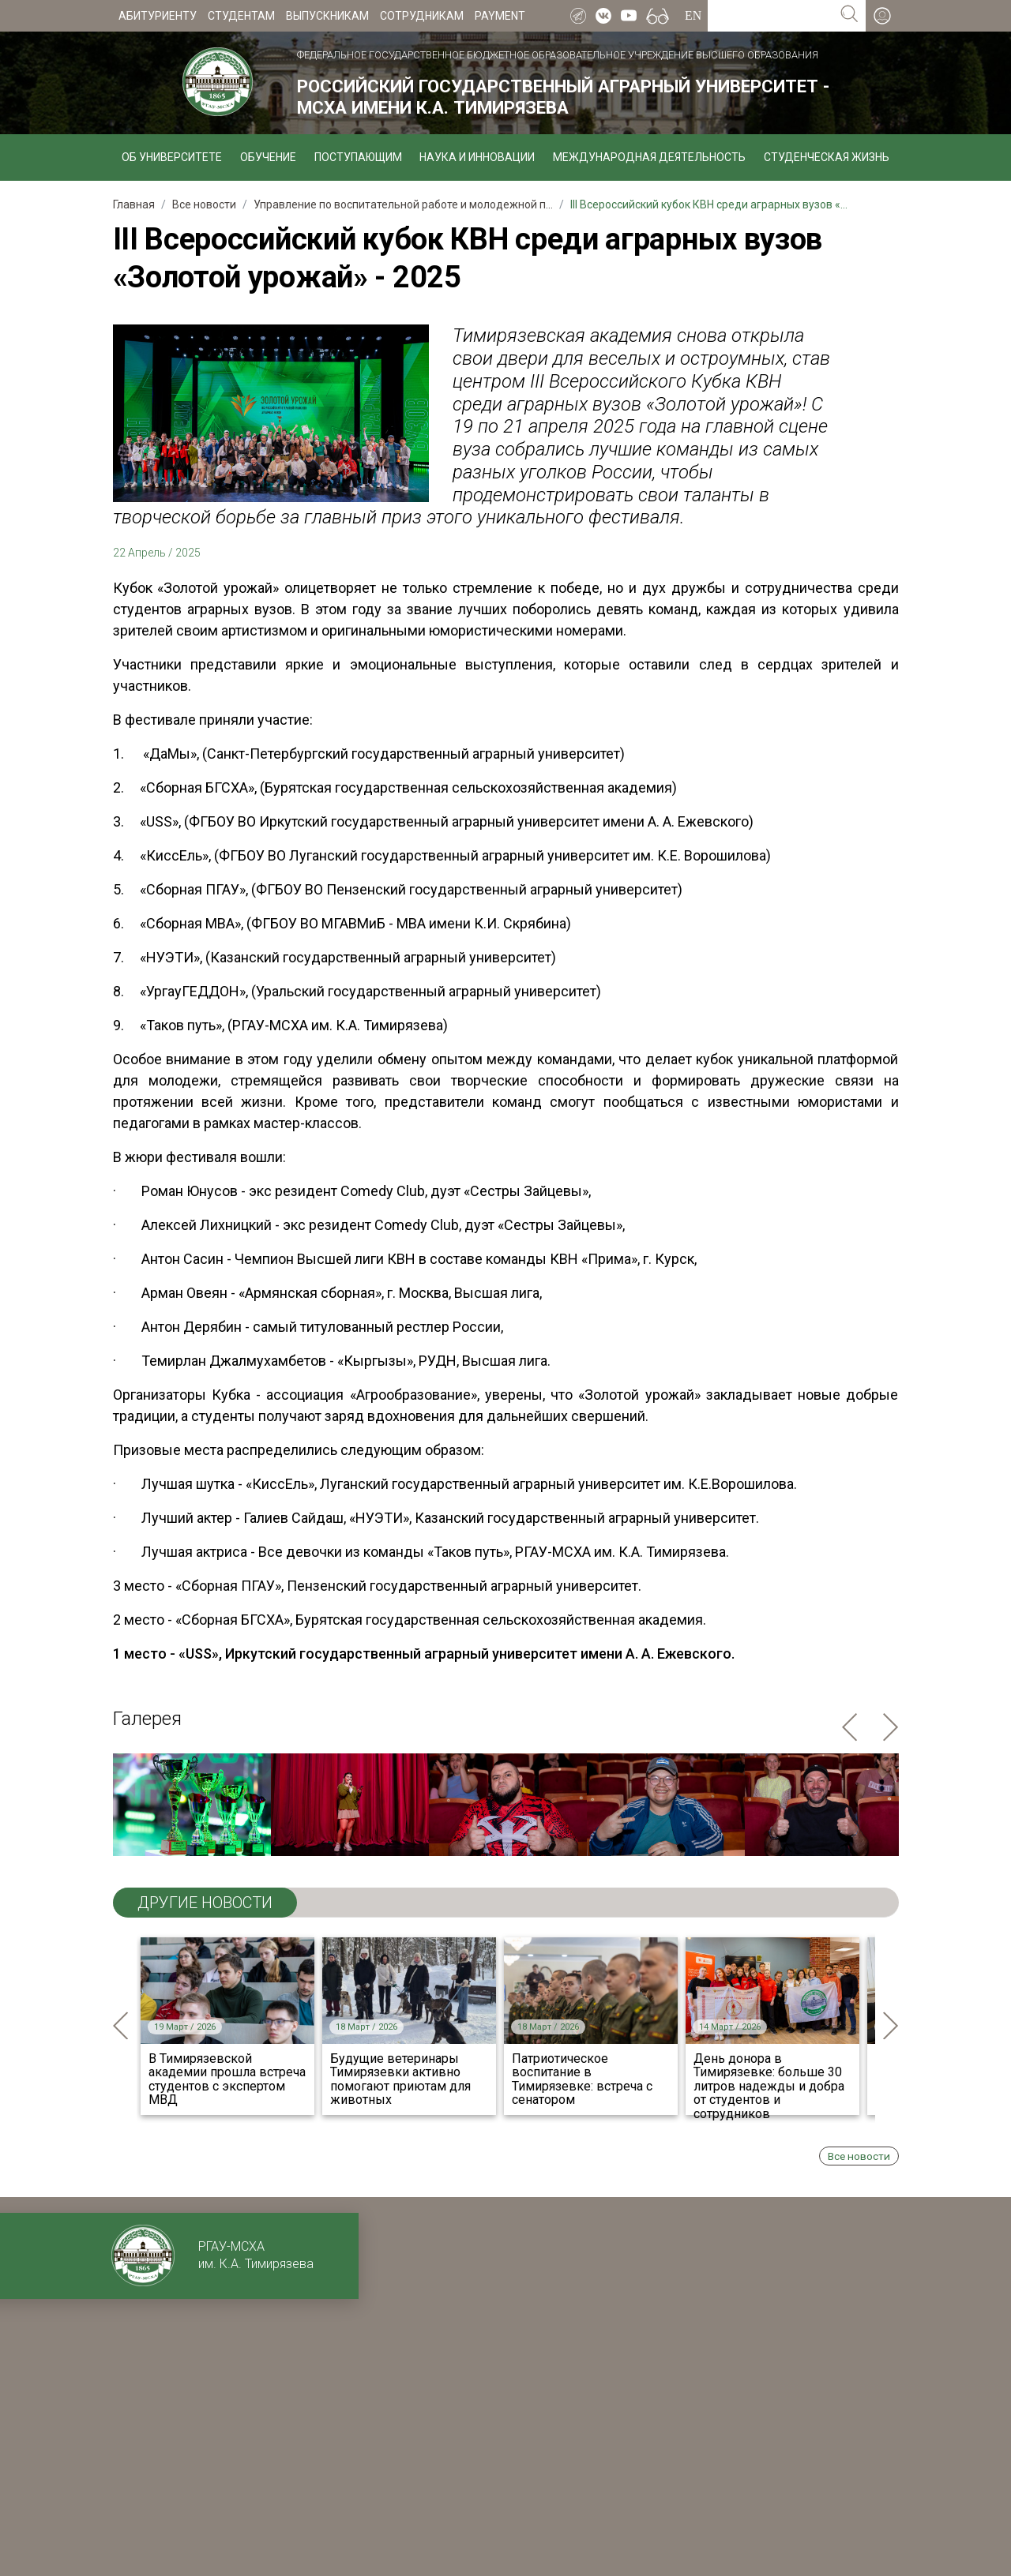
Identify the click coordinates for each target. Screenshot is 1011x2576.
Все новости (859, 2156)
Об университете (172, 157)
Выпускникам (327, 15)
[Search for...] (770, 16)
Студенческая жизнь (826, 157)
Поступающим (358, 157)
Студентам (241, 15)
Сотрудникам (422, 15)
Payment (500, 15)
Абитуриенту (157, 15)
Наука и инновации (477, 157)
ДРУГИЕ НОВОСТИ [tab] (204, 1902)
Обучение (268, 157)
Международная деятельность (649, 157)
